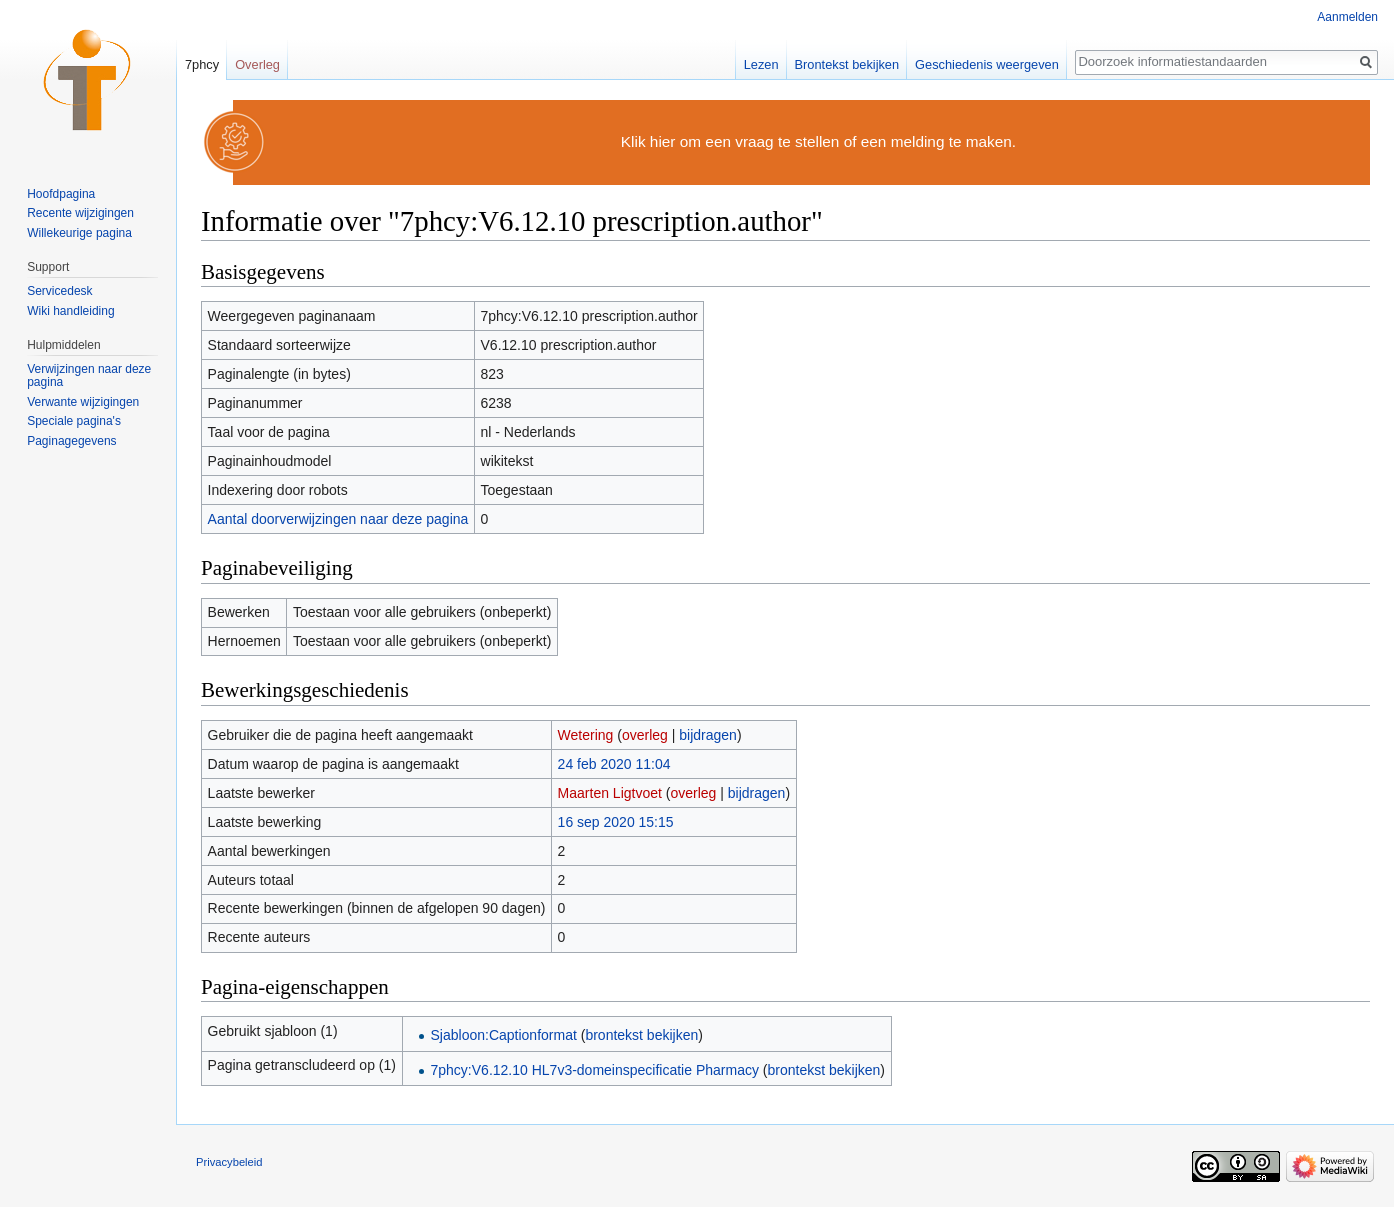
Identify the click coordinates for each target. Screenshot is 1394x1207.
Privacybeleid (229, 1162)
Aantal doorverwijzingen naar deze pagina (338, 519)
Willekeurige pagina (79, 233)
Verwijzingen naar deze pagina (89, 376)
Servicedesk (59, 291)
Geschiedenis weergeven (987, 64)
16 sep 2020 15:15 (616, 822)
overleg (645, 735)
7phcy (202, 64)
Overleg (257, 64)
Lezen (761, 64)
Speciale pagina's (74, 421)
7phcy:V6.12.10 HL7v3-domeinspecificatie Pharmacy (595, 1070)
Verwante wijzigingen (83, 402)
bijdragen (708, 735)
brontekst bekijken (641, 1035)
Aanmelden (1347, 17)
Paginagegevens (71, 441)
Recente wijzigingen (80, 213)
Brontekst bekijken (847, 64)
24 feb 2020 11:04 (614, 764)
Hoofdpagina (61, 194)
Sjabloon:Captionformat (504, 1035)
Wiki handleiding (70, 311)
